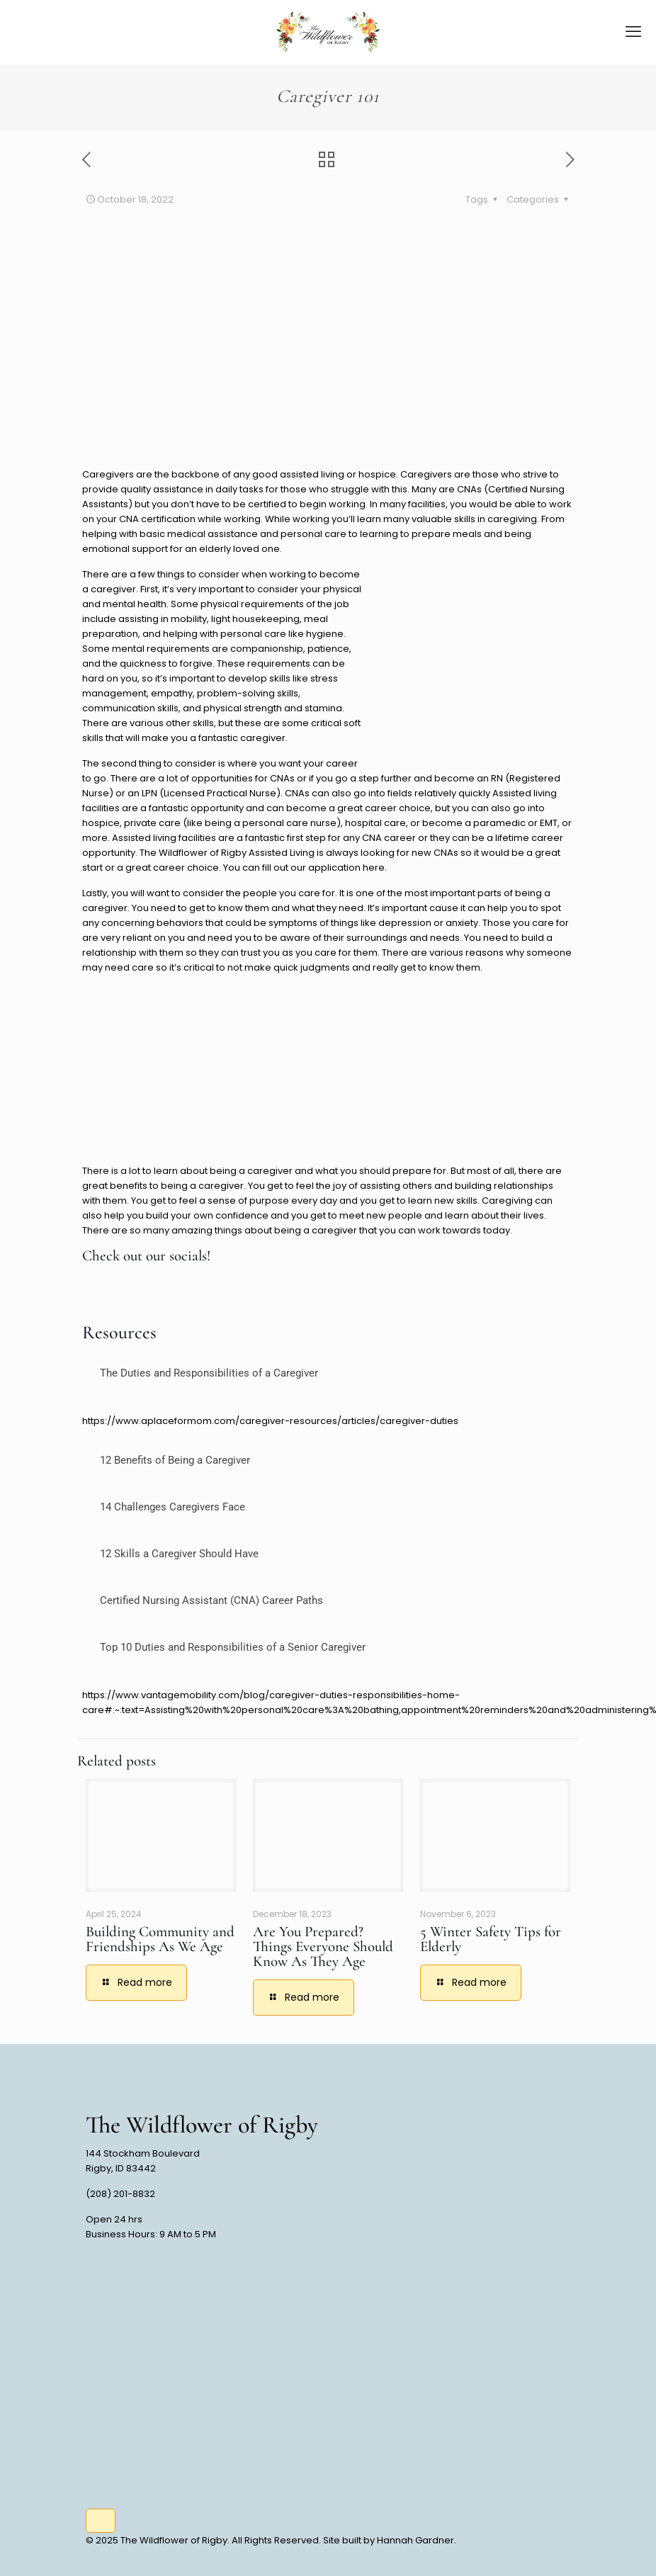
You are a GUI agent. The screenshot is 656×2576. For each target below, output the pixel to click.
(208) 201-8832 (120, 2194)
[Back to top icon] (100, 2521)
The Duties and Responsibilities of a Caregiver (209, 1373)
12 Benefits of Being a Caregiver (175, 1460)
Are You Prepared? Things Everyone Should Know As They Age (323, 1946)
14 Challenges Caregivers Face (172, 1507)
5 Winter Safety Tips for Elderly (490, 1939)
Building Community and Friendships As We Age (160, 1939)
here (374, 867)
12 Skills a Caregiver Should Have (179, 1553)
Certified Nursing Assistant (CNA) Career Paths (211, 1600)
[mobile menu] (633, 32)
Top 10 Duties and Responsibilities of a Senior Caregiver (233, 1647)
